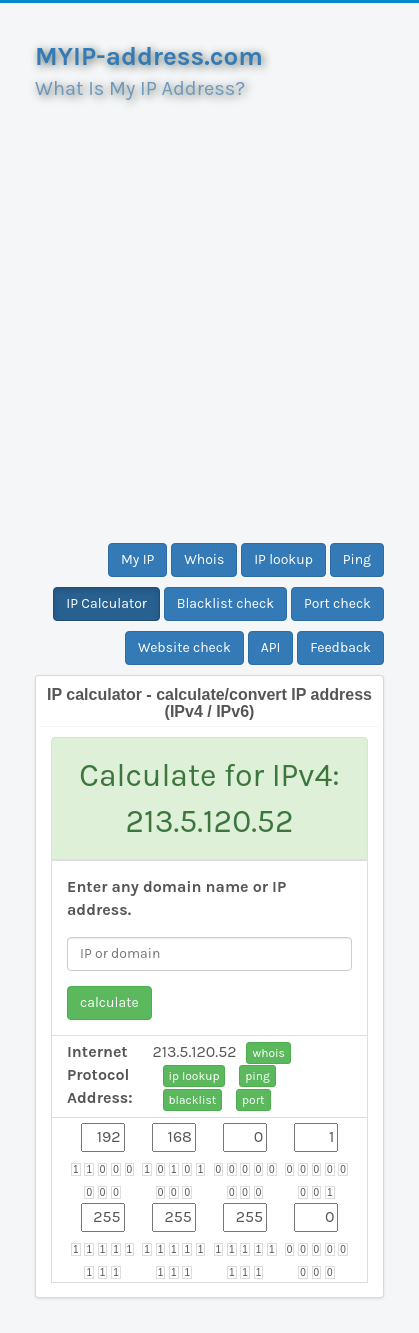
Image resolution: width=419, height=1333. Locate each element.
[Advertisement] (209, 313)
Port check (337, 603)
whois (268, 1053)
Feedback (340, 647)
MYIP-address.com (149, 56)
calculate (109, 1002)
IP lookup (283, 559)
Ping (357, 559)
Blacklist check (225, 603)
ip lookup (194, 1076)
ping (257, 1076)
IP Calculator (106, 603)
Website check (184, 647)
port (253, 1100)
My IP (137, 559)
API (271, 647)
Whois (204, 559)
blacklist (193, 1100)
